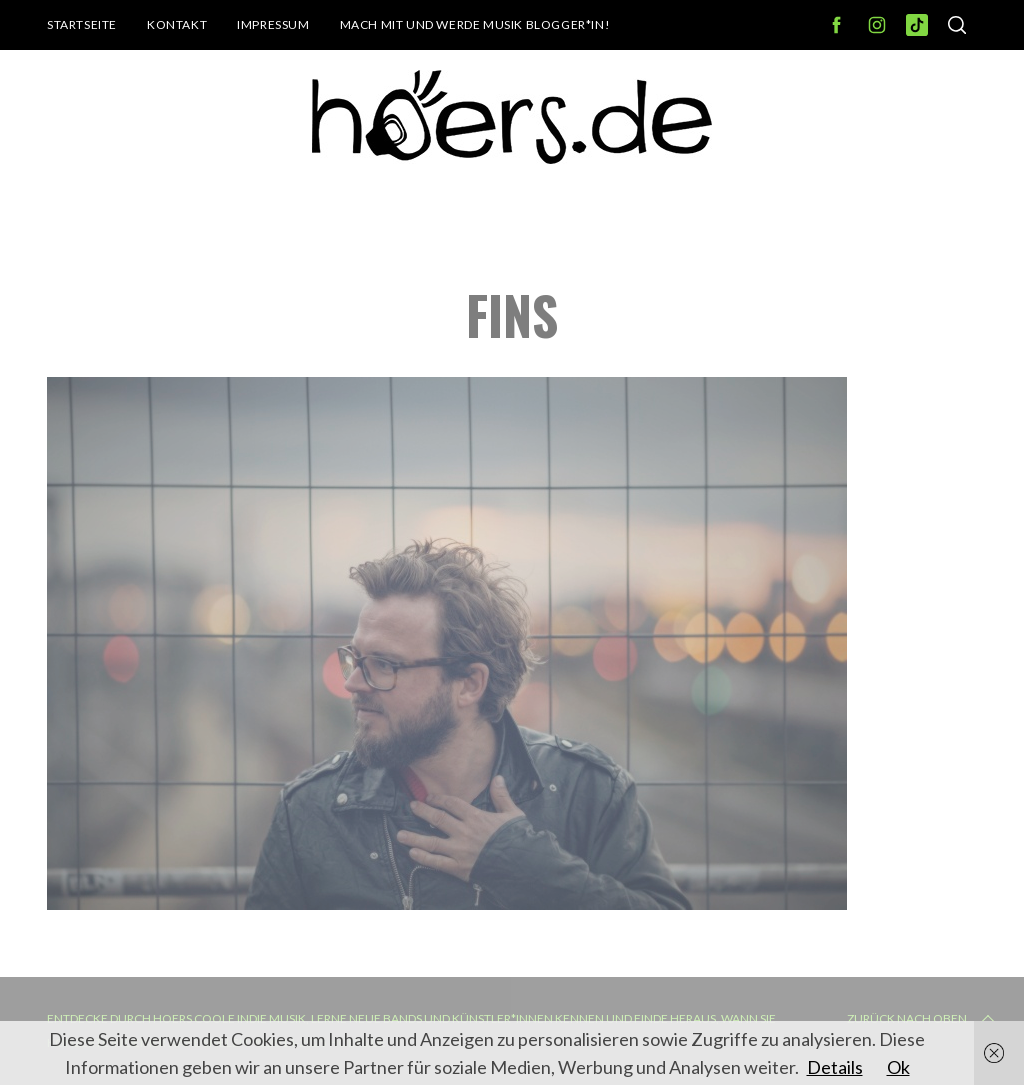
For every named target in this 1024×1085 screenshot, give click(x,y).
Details (835, 1067)
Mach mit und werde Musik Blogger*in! (475, 24)
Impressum (273, 24)
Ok (898, 1067)
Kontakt (177, 24)
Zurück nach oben (923, 1019)
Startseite (82, 24)
